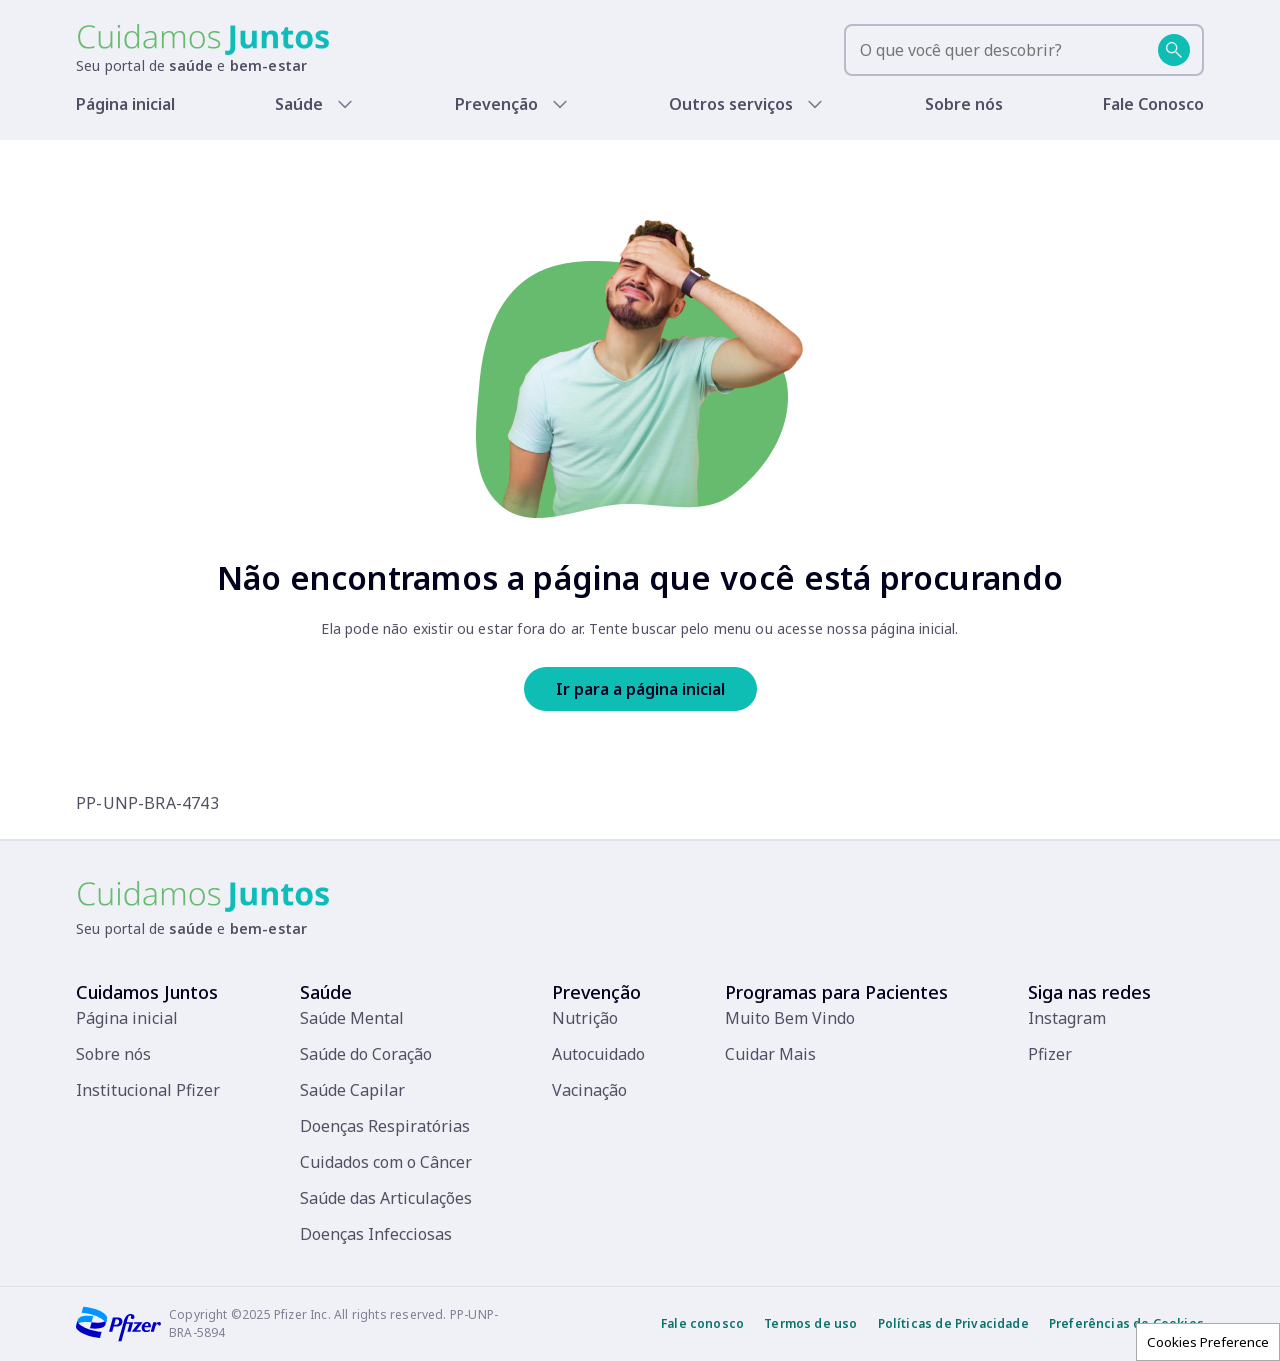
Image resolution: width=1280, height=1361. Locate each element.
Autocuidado (598, 1054)
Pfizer (1050, 1054)
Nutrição (585, 1018)
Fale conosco (702, 1323)
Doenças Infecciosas (376, 1234)
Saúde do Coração (366, 1054)
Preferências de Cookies (1126, 1323)
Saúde (304, 104)
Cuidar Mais (770, 1054)
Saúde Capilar (352, 1090)
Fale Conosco (1155, 104)
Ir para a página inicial (640, 689)
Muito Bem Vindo (790, 1018)
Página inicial (127, 104)
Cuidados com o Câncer (386, 1162)
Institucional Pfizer (148, 1090)
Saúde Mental (352, 1018)
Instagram (1067, 1018)
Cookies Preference (1208, 1342)
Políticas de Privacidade (953, 1323)
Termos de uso (810, 1323)
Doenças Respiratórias (385, 1126)
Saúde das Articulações (386, 1198)
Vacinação (589, 1090)
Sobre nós (966, 104)
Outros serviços (734, 104)
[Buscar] (1174, 50)
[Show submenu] (349, 104)
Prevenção (502, 104)
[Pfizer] (118, 1324)
